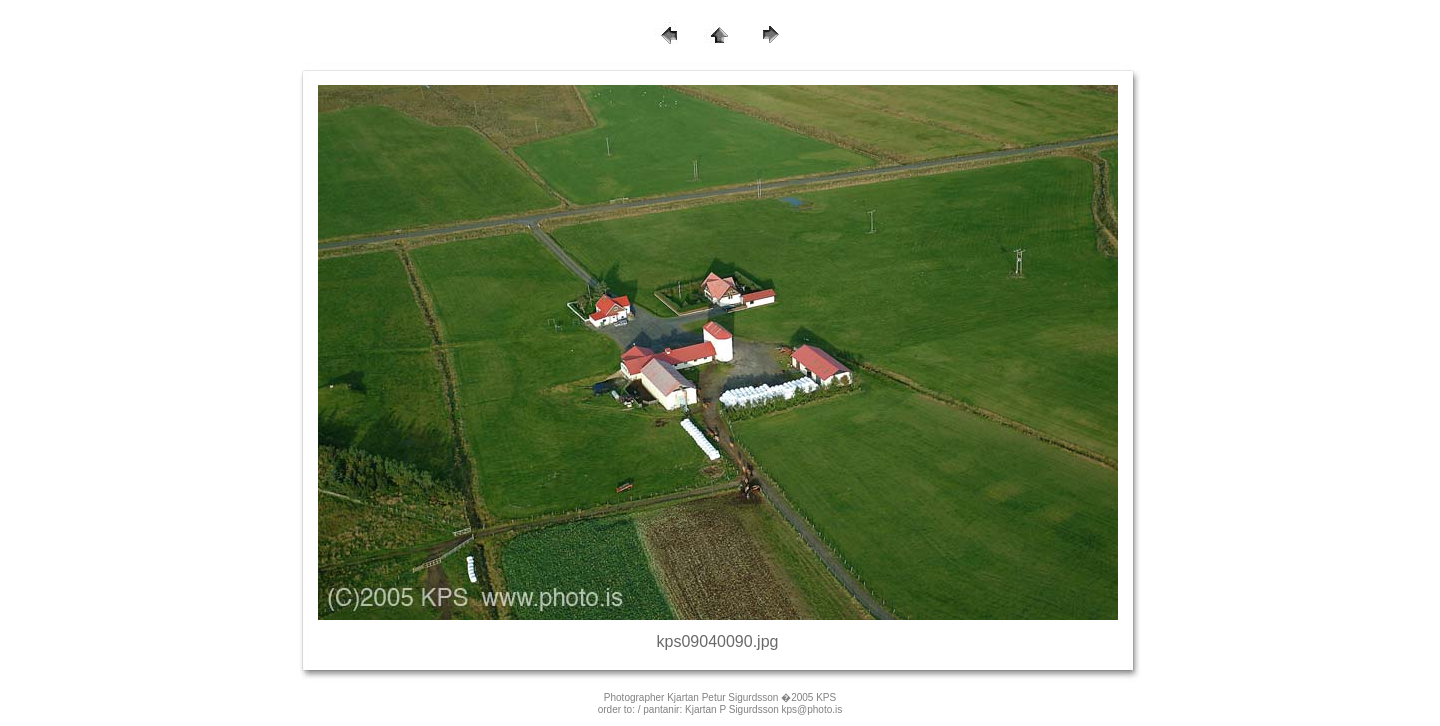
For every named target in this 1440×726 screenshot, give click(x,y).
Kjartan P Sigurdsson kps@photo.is (763, 709)
